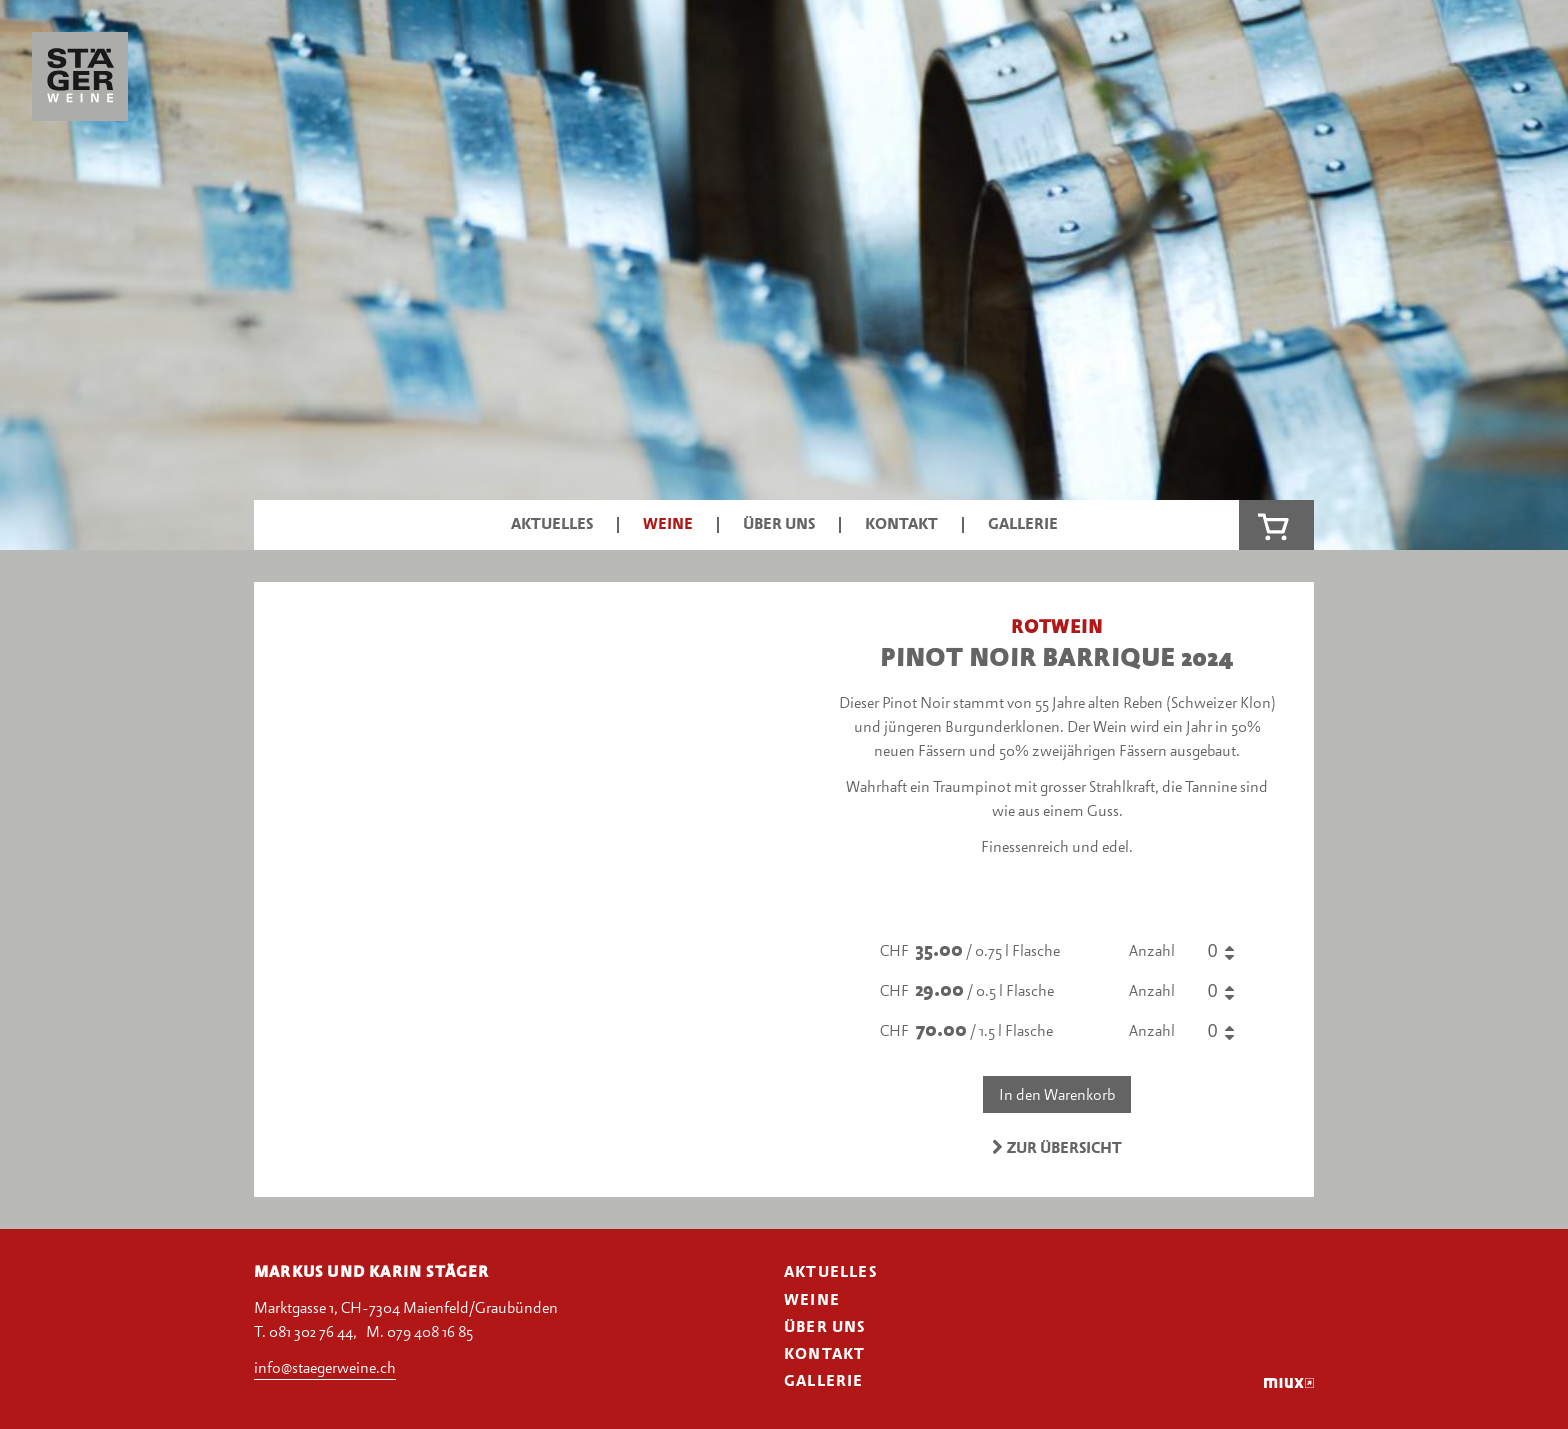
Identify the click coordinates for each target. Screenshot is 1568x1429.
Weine (668, 525)
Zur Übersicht (1057, 1148)
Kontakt (901, 525)
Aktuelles (552, 525)
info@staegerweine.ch (325, 1369)
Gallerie (1023, 525)
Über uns (779, 525)
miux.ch (1289, 1382)
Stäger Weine (80, 81)
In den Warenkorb (1057, 1096)
